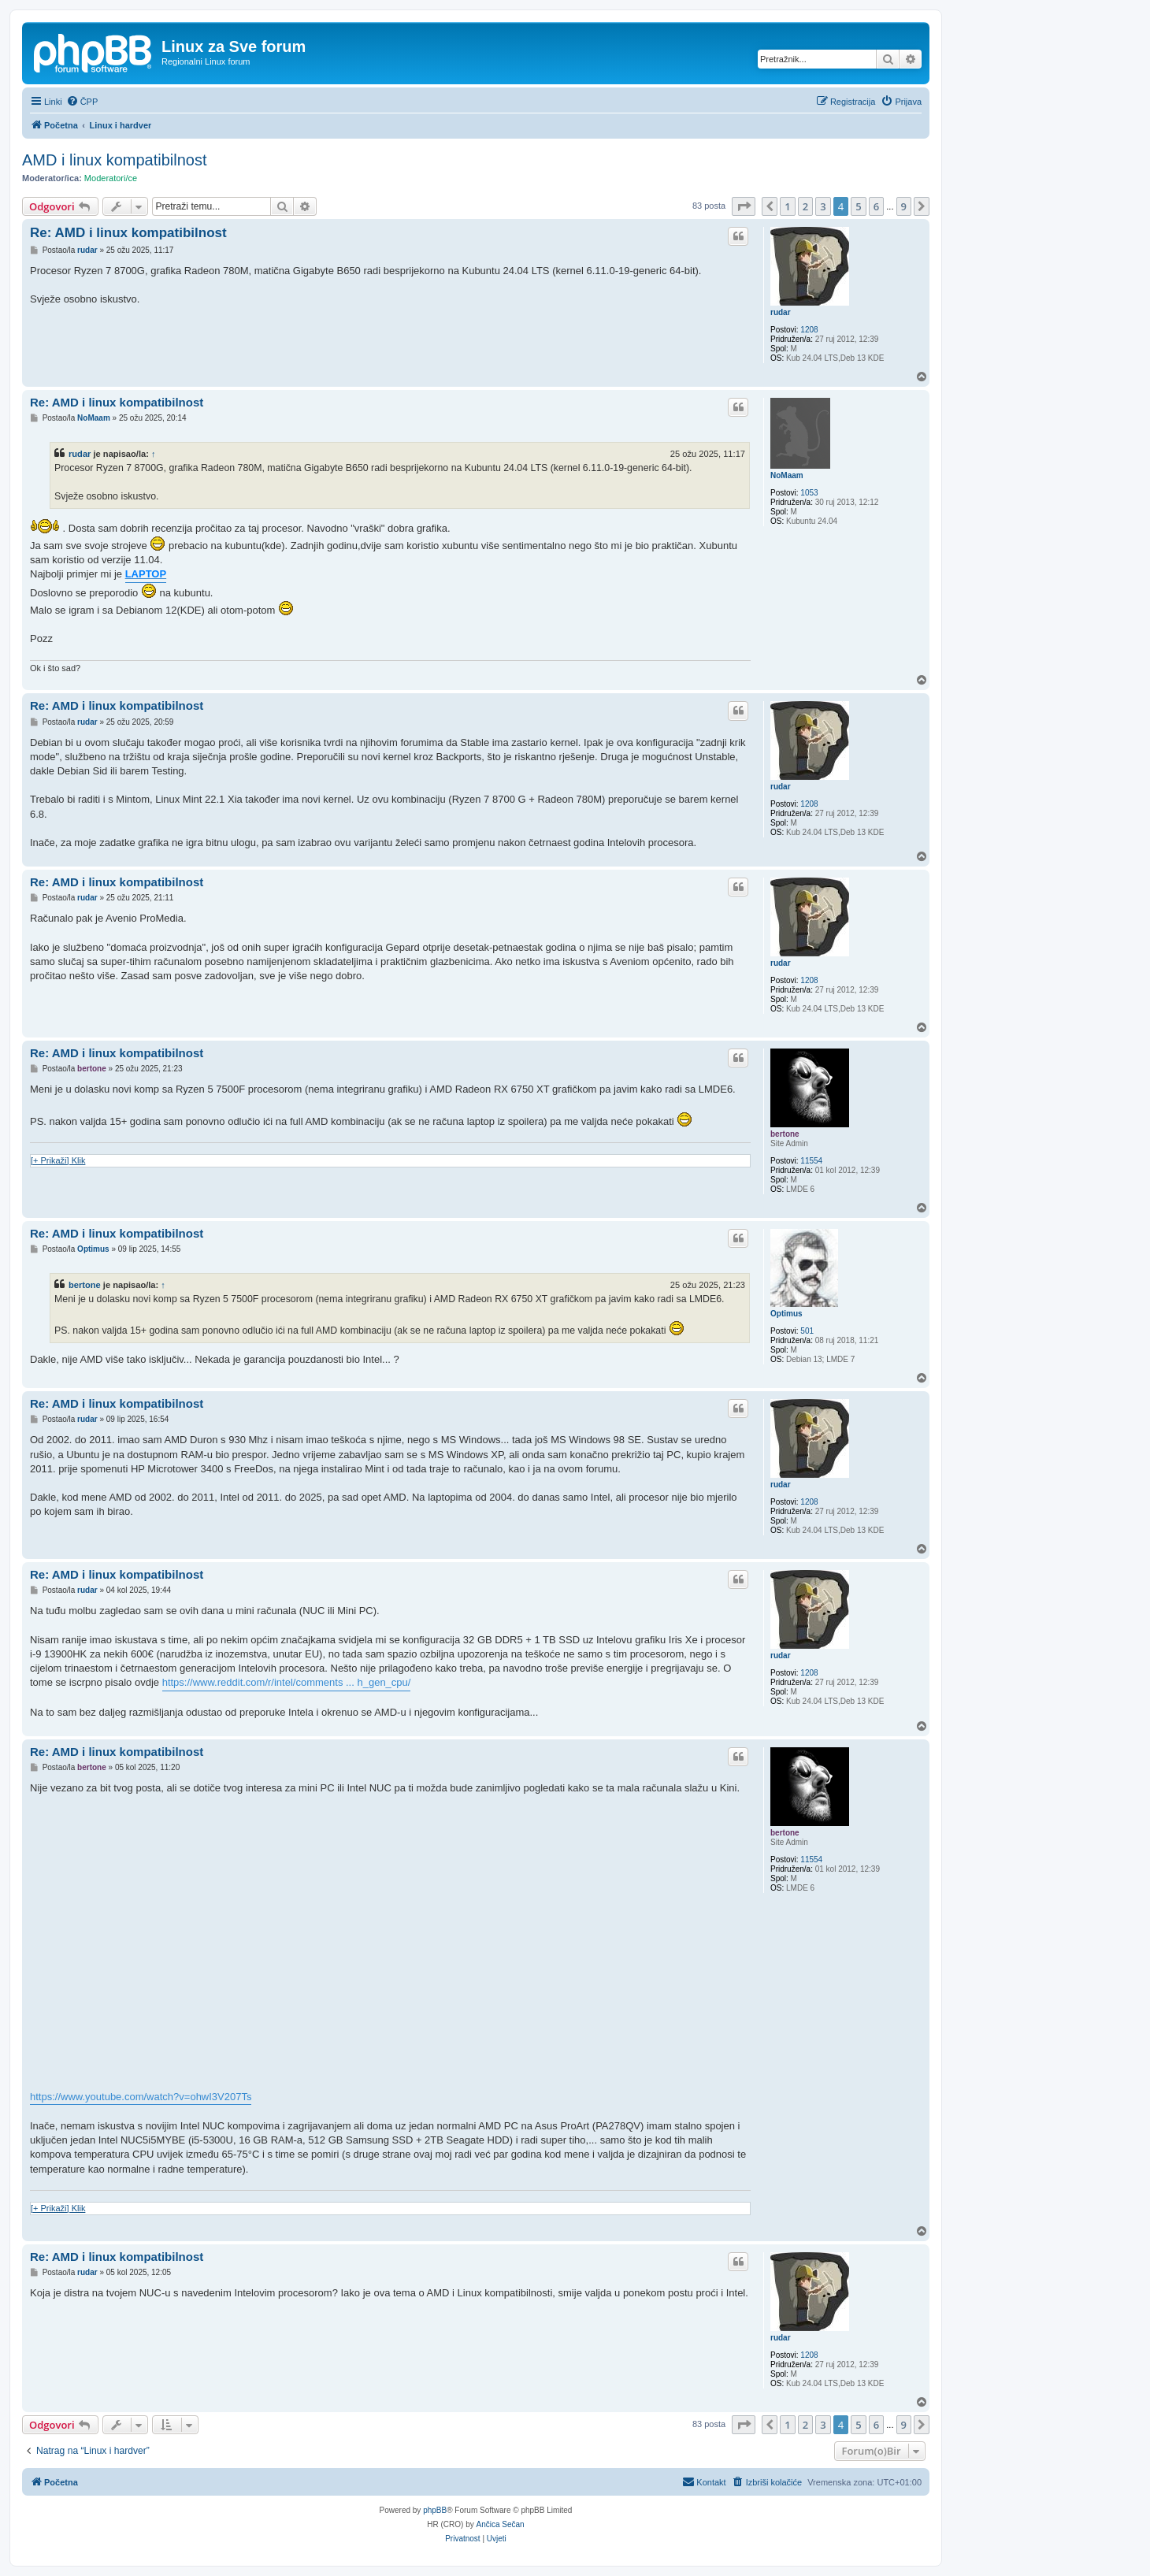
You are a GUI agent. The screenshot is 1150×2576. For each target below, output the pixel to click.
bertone (784, 1134)
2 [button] (805, 206)
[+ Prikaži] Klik (58, 1160)
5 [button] (858, 206)
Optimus (786, 1313)
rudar (780, 312)
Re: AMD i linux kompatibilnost (128, 232)
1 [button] (787, 206)
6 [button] (876, 206)
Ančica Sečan (501, 2524)
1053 (809, 492)
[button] (743, 206)
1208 (809, 329)
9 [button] (904, 206)
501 (807, 1331)
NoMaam (786, 475)
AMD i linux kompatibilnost (114, 160)
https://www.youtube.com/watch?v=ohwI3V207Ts (140, 2097)
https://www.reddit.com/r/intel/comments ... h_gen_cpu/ (286, 1682)
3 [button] (822, 206)
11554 (811, 1160)
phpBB (435, 2510)
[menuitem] (82, 101)
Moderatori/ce (110, 178)
